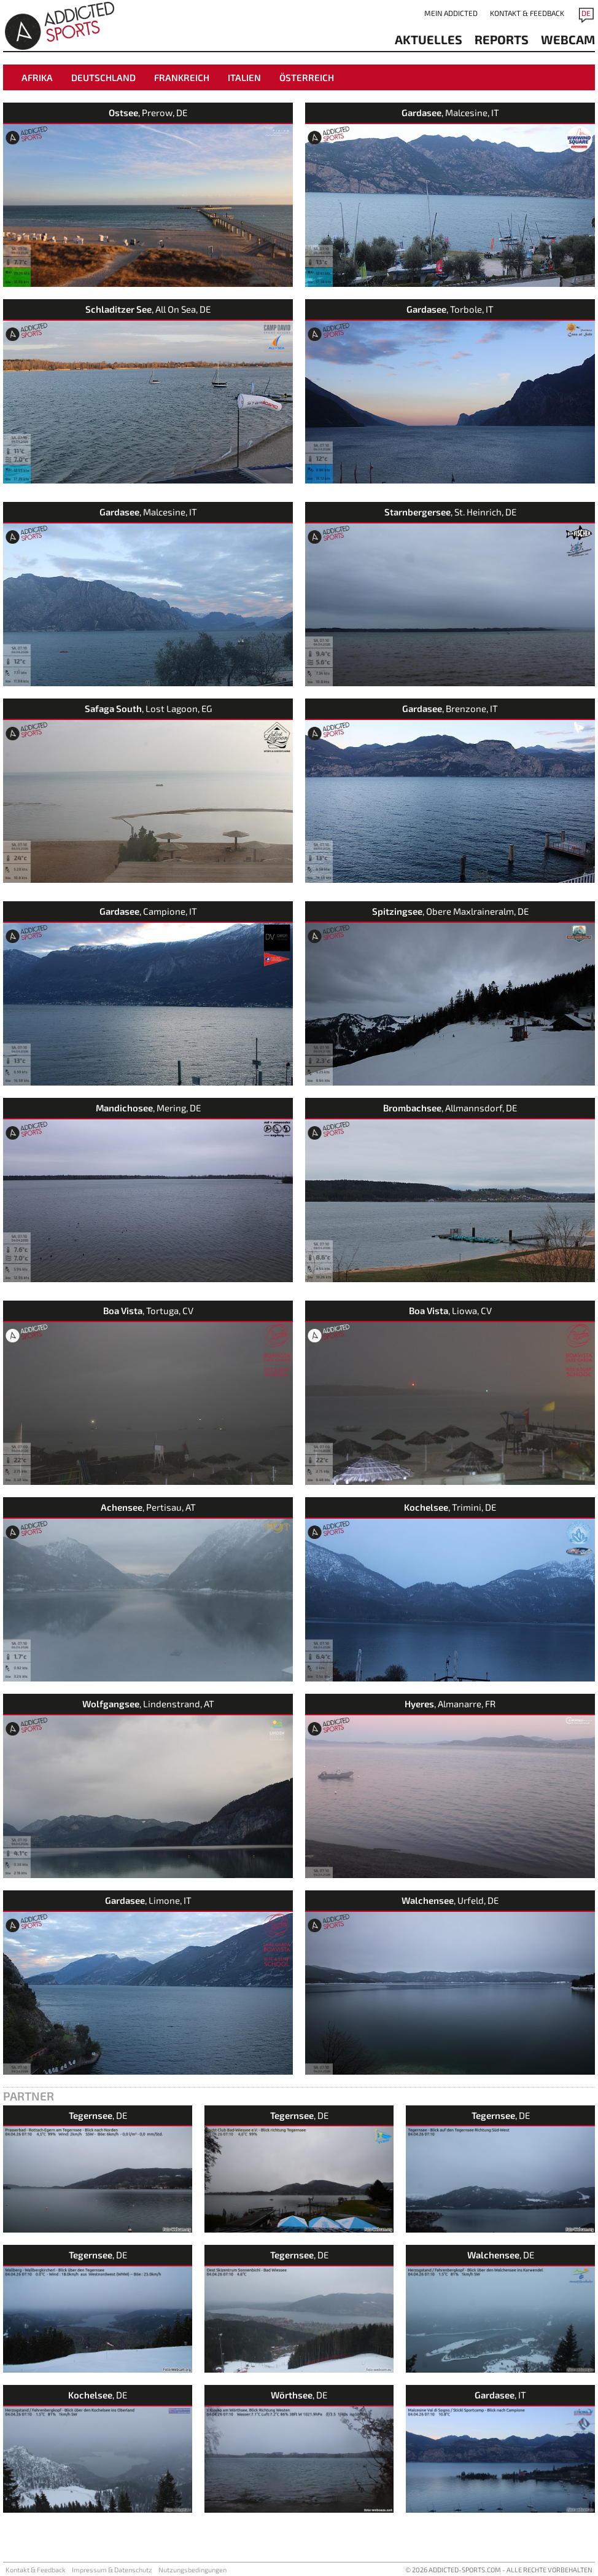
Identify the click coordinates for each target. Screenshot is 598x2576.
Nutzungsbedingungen (192, 2570)
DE (586, 13)
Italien (244, 77)
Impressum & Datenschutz (112, 2570)
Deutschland (103, 77)
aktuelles (428, 39)
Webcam (568, 39)
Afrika (37, 77)
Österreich (306, 77)
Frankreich (181, 77)
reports (502, 39)
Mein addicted (451, 13)
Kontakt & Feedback (527, 13)
